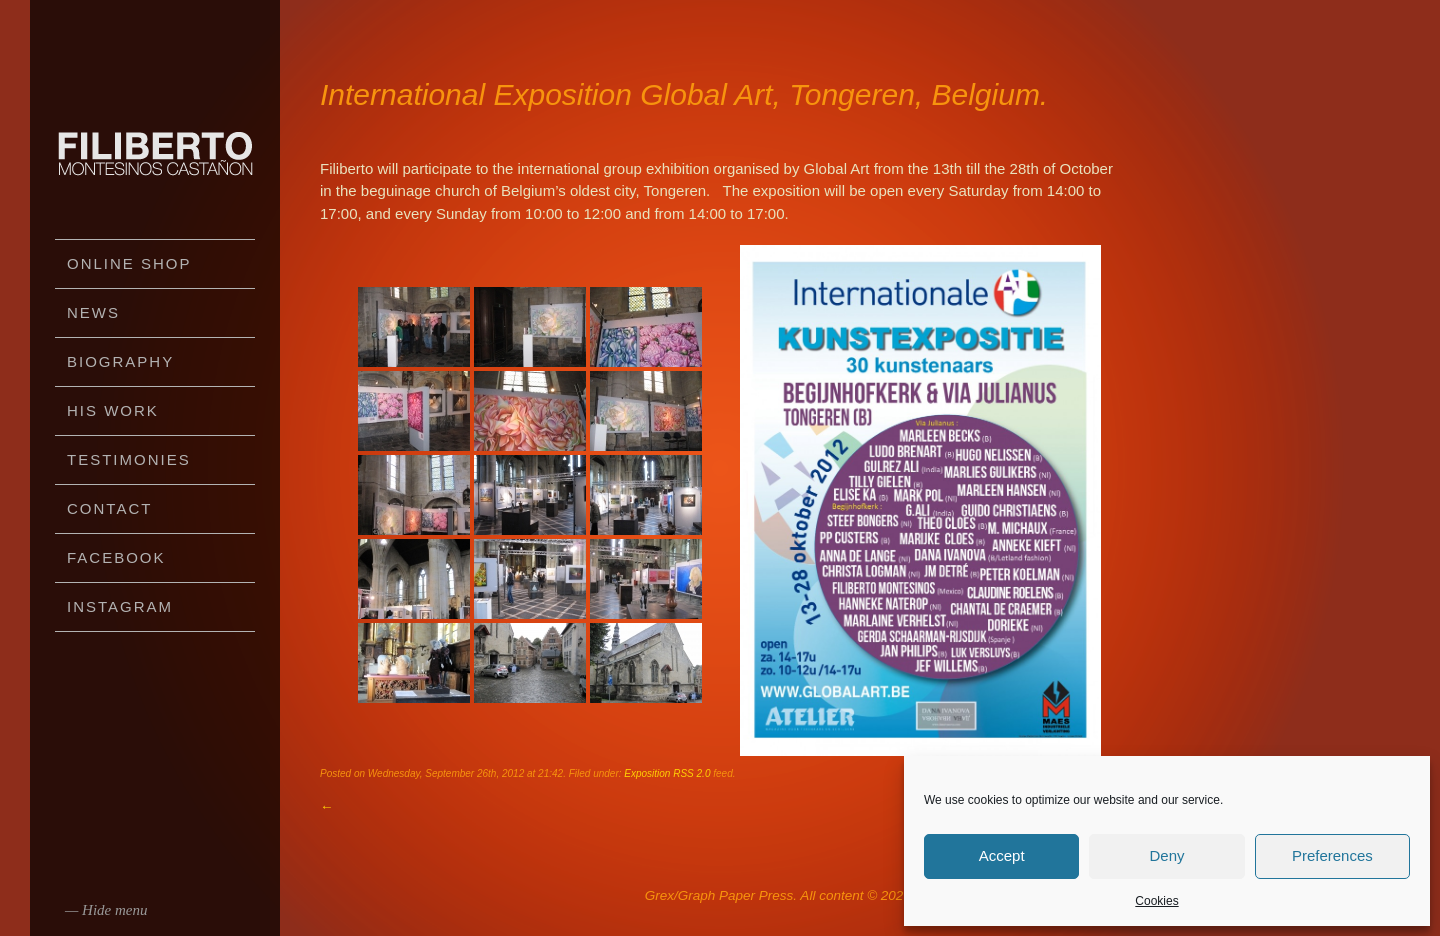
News (93, 312)
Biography (120, 361)
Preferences (1332, 855)
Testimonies (129, 459)
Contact (109, 508)
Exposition (647, 773)
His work (113, 410)
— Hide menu (106, 910)
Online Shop (129, 263)
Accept (1002, 855)
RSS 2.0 (691, 773)
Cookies (1156, 901)
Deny (1166, 855)
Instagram (120, 606)
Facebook (116, 557)
